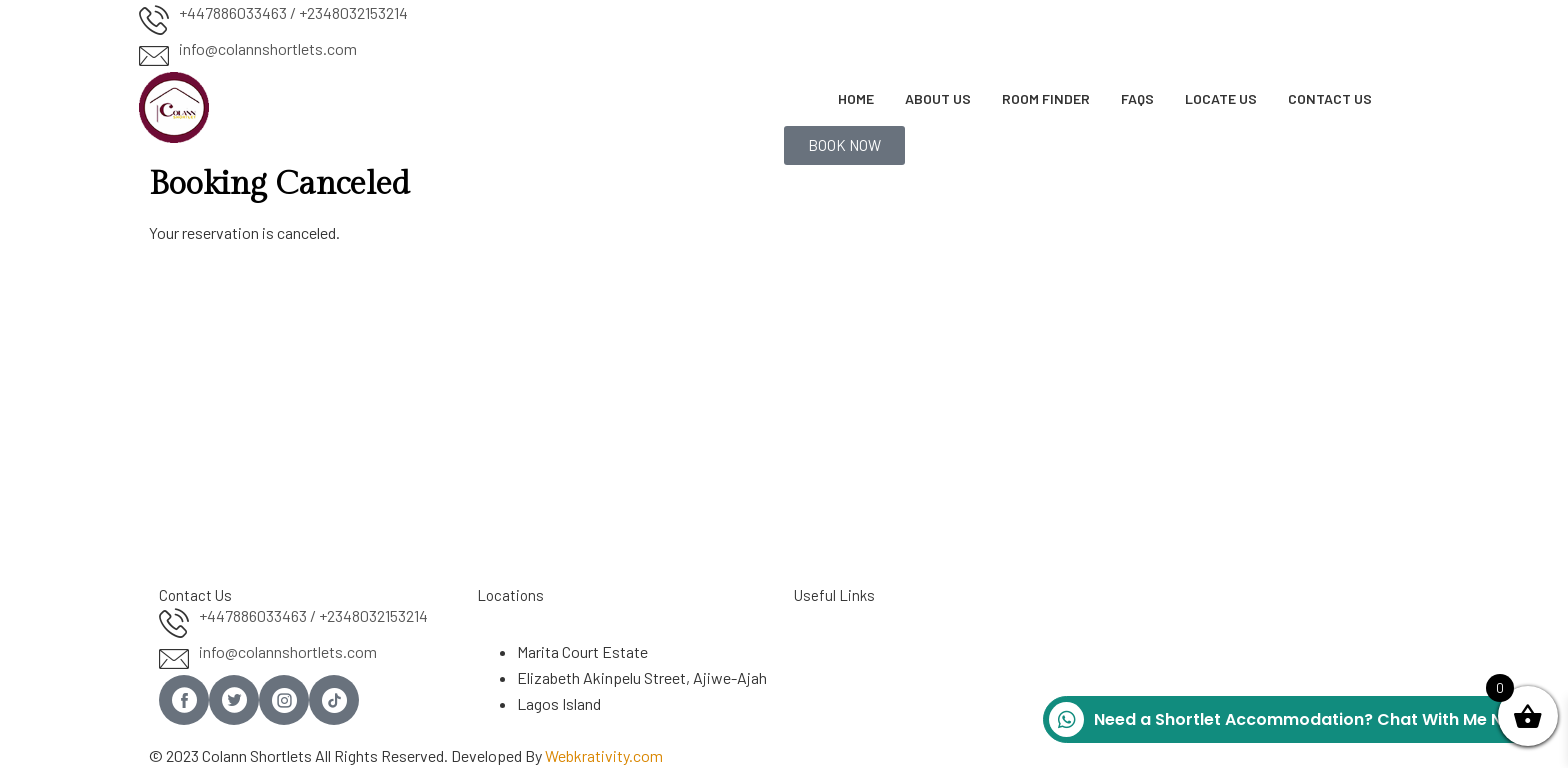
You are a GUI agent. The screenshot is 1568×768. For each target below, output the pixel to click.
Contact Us (1330, 98)
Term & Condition (851, 667)
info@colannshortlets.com (268, 48)
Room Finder (1046, 98)
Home (856, 98)
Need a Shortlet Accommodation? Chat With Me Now (1288, 719)
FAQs (1137, 98)
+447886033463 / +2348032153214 (293, 12)
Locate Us (1221, 98)
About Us (938, 98)
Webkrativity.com (604, 755)
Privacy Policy (841, 693)
